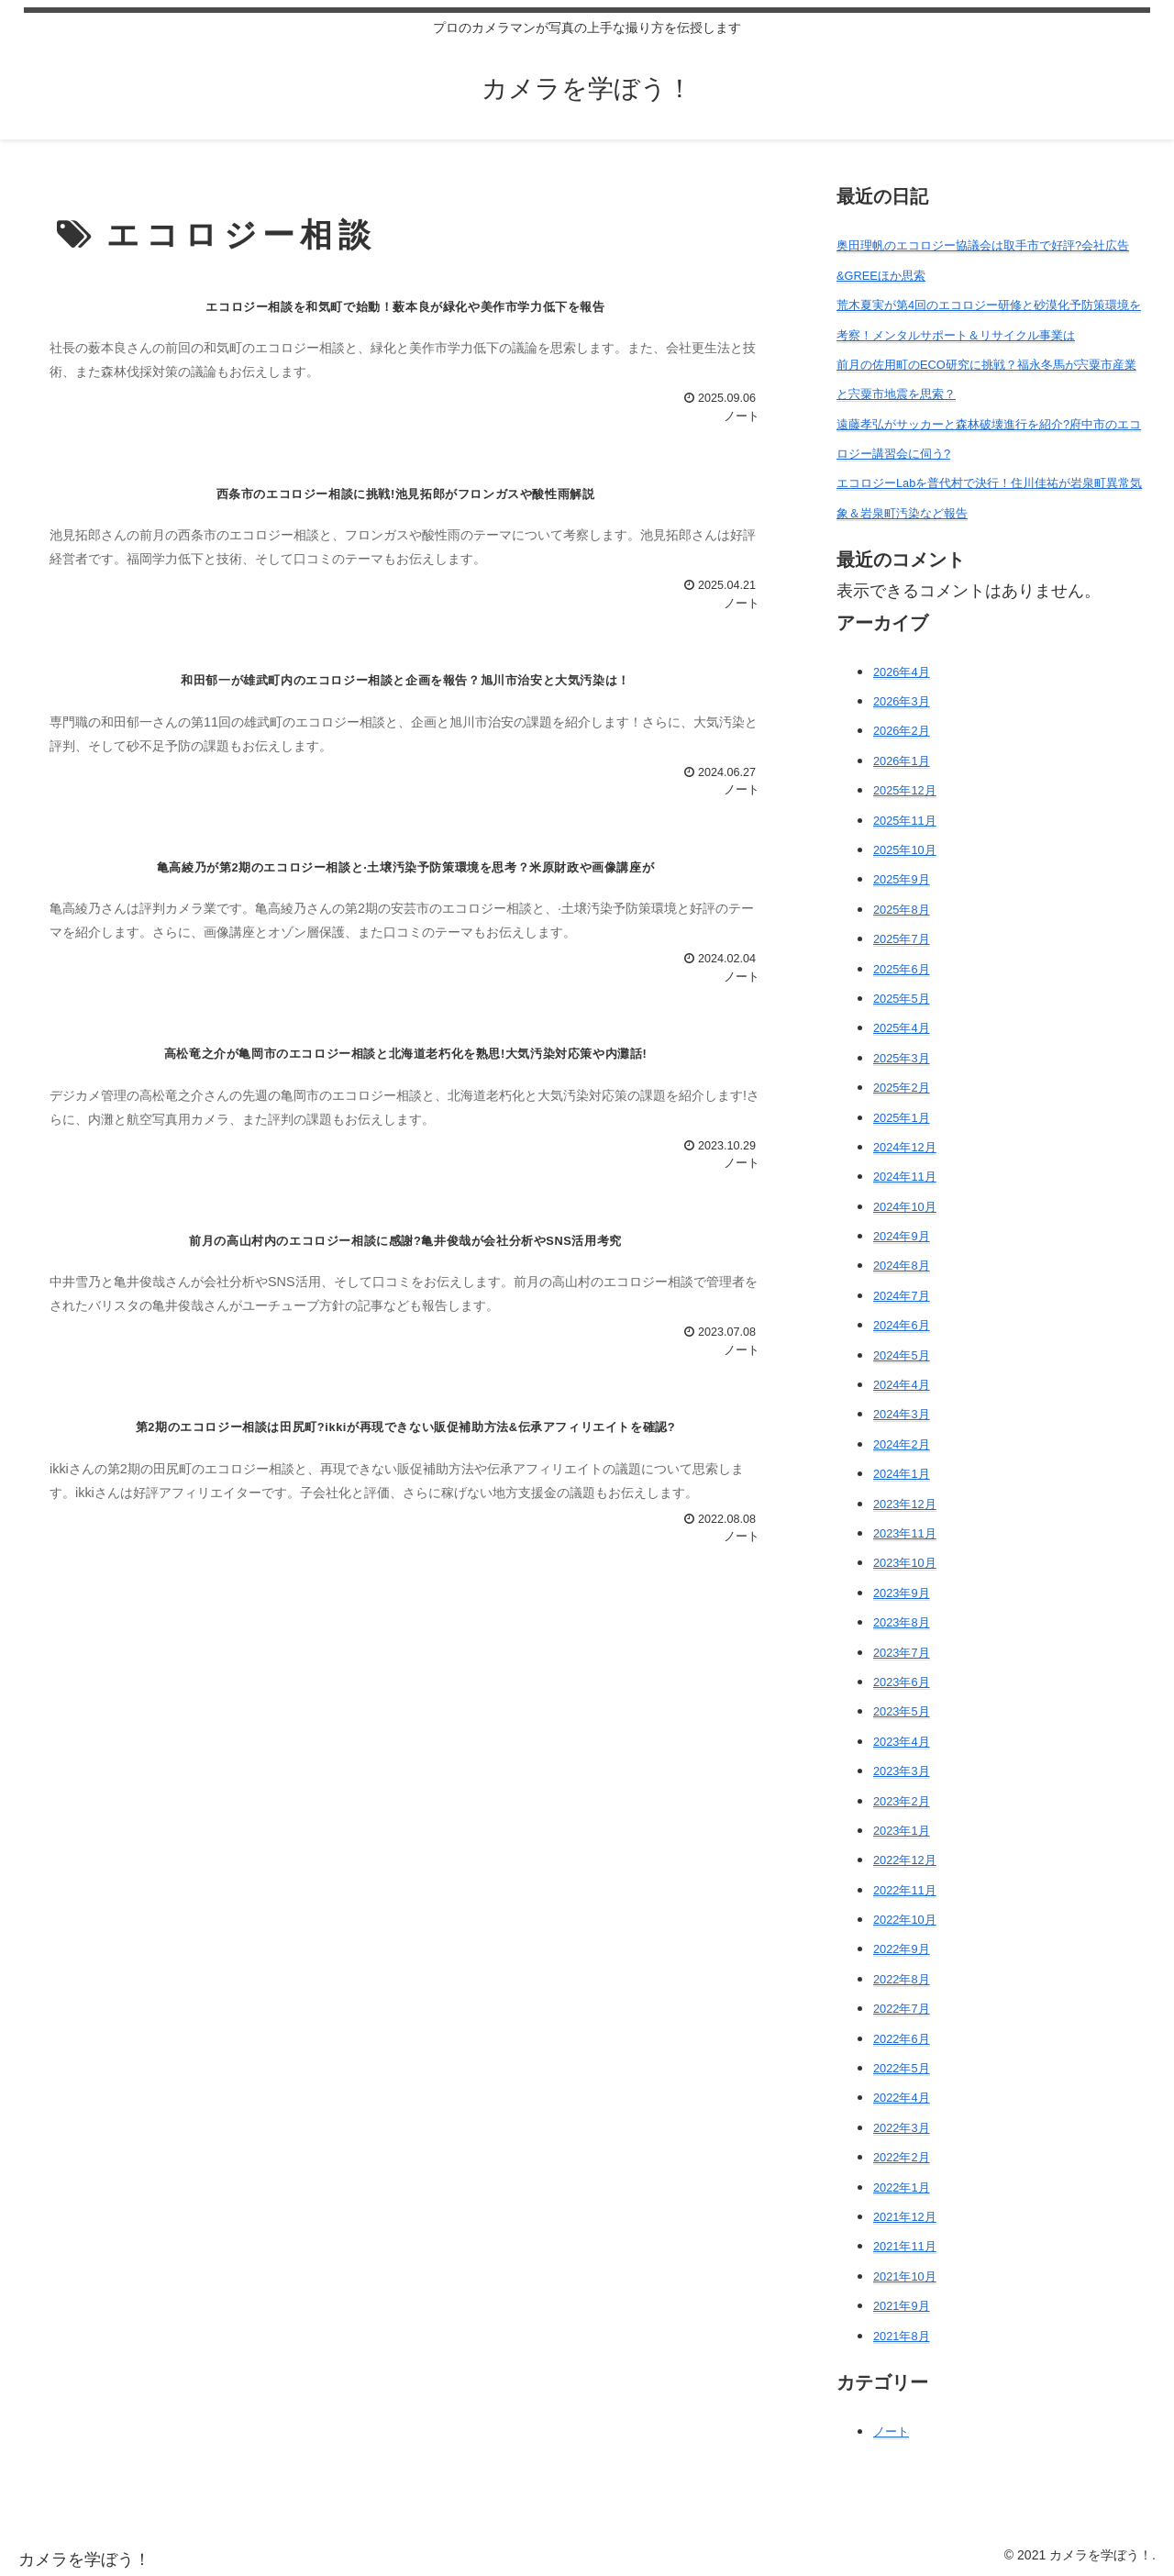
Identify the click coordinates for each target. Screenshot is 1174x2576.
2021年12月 (904, 2217)
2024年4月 (901, 1385)
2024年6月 (901, 1325)
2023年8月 (901, 1622)
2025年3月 (901, 1058)
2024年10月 (904, 1207)
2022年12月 (904, 1860)
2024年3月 (901, 1414)
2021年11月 (904, 2246)
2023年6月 (901, 1682)
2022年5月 (901, 2068)
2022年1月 (901, 2187)
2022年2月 (901, 2157)
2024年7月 (901, 1296)
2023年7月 (901, 1653)
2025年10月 (904, 850)
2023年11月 (904, 1533)
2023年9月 (901, 1593)
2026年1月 (901, 761)
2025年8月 (901, 909)
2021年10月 (904, 2276)
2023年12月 (904, 1504)
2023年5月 (901, 1711)
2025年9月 (901, 879)
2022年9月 (901, 1949)
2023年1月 (901, 1831)
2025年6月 (901, 969)
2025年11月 (904, 820)
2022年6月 (901, 2039)
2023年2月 (901, 1801)
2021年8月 (901, 2336)
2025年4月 (901, 1028)
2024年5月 (901, 1355)
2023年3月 (901, 1771)
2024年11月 (904, 1176)
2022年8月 (901, 1979)
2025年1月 (901, 1118)
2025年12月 (904, 790)
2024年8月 (901, 1265)
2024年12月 (904, 1147)
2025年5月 (901, 998)
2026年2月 (901, 731)
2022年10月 (904, 1919)
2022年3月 (901, 2128)
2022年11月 (904, 1890)
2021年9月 (901, 2306)
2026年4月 (901, 672)
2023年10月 (904, 1563)
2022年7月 (901, 2008)
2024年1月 (901, 1474)
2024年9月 (901, 1236)
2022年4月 (901, 2097)
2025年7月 (901, 939)
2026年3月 (901, 701)
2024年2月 (901, 1444)
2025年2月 (901, 1087)
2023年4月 (901, 1742)
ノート (891, 2431)
